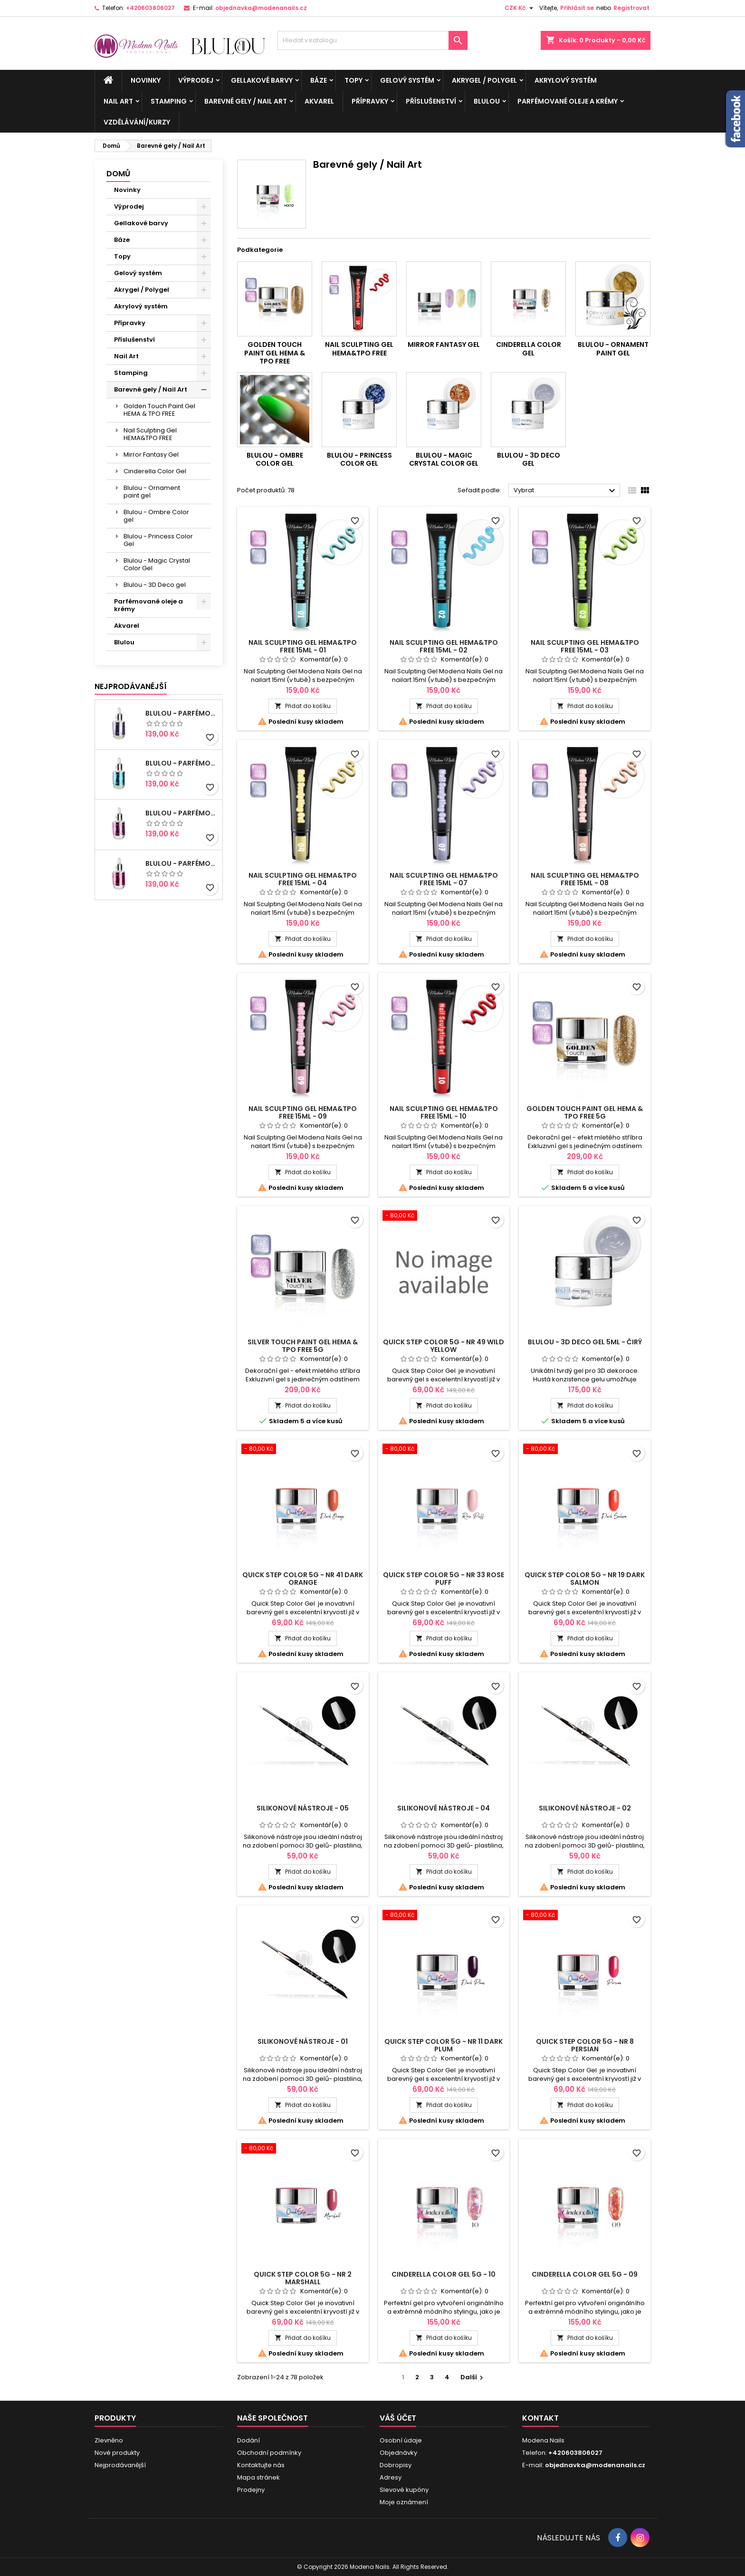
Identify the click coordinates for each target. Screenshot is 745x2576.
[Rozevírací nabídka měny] (520, 8)
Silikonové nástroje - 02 (585, 1808)
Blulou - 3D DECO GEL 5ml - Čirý (585, 1342)
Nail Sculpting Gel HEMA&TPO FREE (150, 434)
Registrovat (631, 8)
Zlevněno (109, 2440)
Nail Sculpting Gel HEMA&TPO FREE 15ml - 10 (444, 1112)
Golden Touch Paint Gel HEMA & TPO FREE (159, 410)
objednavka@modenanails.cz (261, 8)
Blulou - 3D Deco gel (155, 584)
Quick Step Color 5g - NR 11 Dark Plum (443, 2045)
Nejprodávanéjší (131, 686)
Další (473, 2377)
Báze (318, 80)
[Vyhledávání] (372, 40)
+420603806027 (150, 8)
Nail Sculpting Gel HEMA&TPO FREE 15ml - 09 (302, 1112)
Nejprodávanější (120, 2465)
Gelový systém (407, 80)
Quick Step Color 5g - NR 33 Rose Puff (443, 1578)
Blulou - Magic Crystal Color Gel (157, 564)
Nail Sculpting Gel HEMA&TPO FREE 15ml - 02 (444, 646)
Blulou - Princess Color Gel (158, 540)
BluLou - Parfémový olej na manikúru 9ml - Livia (182, 713)
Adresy (390, 2477)
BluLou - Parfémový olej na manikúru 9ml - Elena (182, 813)
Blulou (487, 101)
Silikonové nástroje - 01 (303, 2041)
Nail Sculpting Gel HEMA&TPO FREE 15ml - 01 (302, 646)
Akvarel (319, 101)
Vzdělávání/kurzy (137, 122)
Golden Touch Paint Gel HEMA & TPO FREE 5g (584, 1112)
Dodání (248, 2440)
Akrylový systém (566, 80)
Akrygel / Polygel (484, 80)
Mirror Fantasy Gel (151, 454)
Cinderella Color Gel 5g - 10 (444, 2274)
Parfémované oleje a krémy (567, 101)
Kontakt (540, 2418)
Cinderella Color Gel (155, 471)
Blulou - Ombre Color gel (156, 516)
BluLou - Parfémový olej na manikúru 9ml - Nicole (182, 763)
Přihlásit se (577, 8)
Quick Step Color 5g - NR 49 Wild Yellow (443, 1345)
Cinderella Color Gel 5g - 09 (585, 2274)
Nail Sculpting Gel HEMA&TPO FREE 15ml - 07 (444, 879)
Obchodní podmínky (269, 2452)
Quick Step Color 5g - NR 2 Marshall (303, 2278)
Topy (353, 80)
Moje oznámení (404, 2502)
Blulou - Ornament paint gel (152, 491)
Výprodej (195, 80)
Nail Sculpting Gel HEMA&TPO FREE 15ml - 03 (585, 646)
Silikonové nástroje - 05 (303, 1808)
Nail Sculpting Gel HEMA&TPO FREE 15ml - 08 (585, 879)
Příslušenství (431, 101)
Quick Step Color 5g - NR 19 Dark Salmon (585, 1578)
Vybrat (566, 491)
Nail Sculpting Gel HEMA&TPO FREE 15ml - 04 (302, 879)
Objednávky (398, 2452)
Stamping (169, 101)
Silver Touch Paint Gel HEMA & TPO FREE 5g (303, 1345)
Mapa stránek (258, 2477)
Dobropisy (395, 2465)
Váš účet (398, 2418)
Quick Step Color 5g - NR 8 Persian (585, 2045)
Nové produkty (117, 2452)
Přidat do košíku (303, 706)
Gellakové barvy (262, 80)
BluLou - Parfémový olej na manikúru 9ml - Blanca (182, 863)
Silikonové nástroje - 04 (443, 1808)
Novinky (146, 80)
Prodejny (251, 2489)
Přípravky (370, 101)
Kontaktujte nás (261, 2465)
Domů (118, 173)
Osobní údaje (401, 2440)
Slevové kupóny (404, 2489)
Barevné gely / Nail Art (245, 101)
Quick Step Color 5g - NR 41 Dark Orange (302, 1578)
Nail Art (118, 101)
